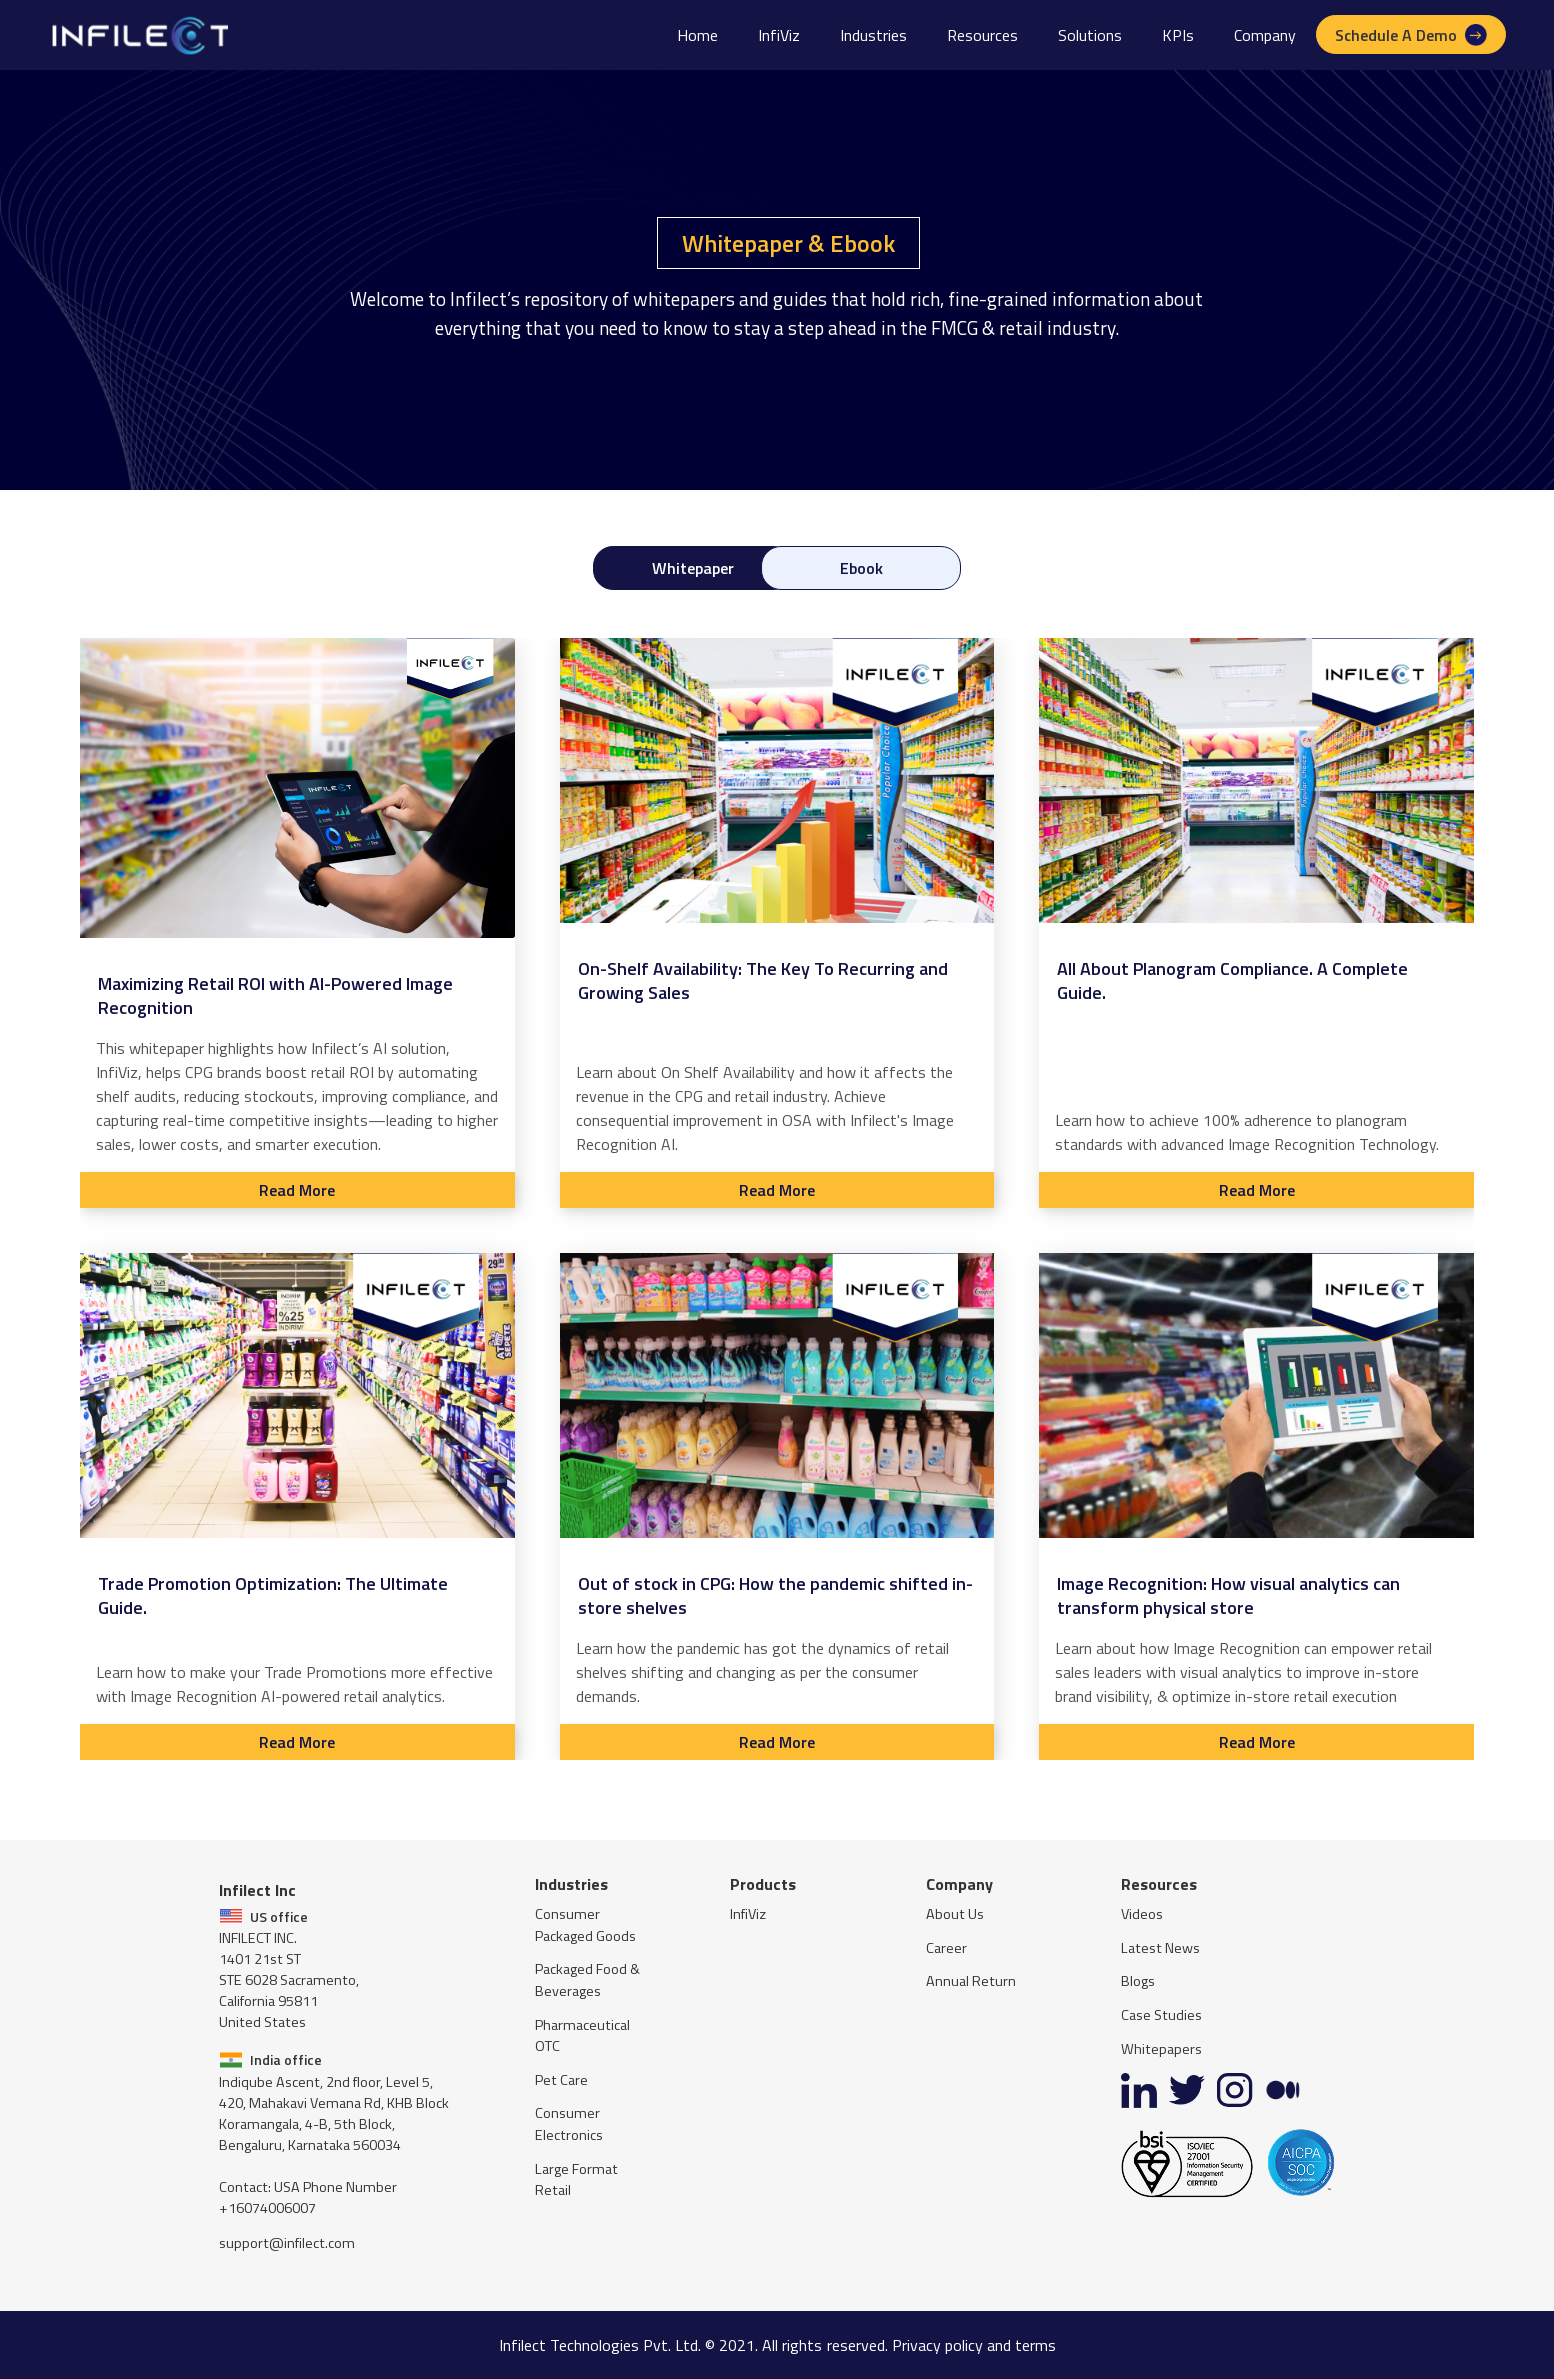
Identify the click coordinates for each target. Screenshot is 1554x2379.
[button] (873, 35)
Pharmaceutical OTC (582, 2036)
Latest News (1160, 1948)
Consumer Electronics (569, 2124)
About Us (955, 1914)
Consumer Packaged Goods (585, 1925)
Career (946, 1948)
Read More (297, 1190)
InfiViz (779, 35)
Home (697, 35)
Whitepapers (1161, 2049)
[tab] (693, 568)
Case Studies (1161, 2015)
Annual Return (971, 1981)
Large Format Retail (576, 2180)
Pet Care (561, 2080)
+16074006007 (267, 2208)
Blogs (1138, 1981)
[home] (138, 35)
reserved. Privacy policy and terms (941, 2345)
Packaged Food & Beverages (587, 1980)
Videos (1142, 1914)
